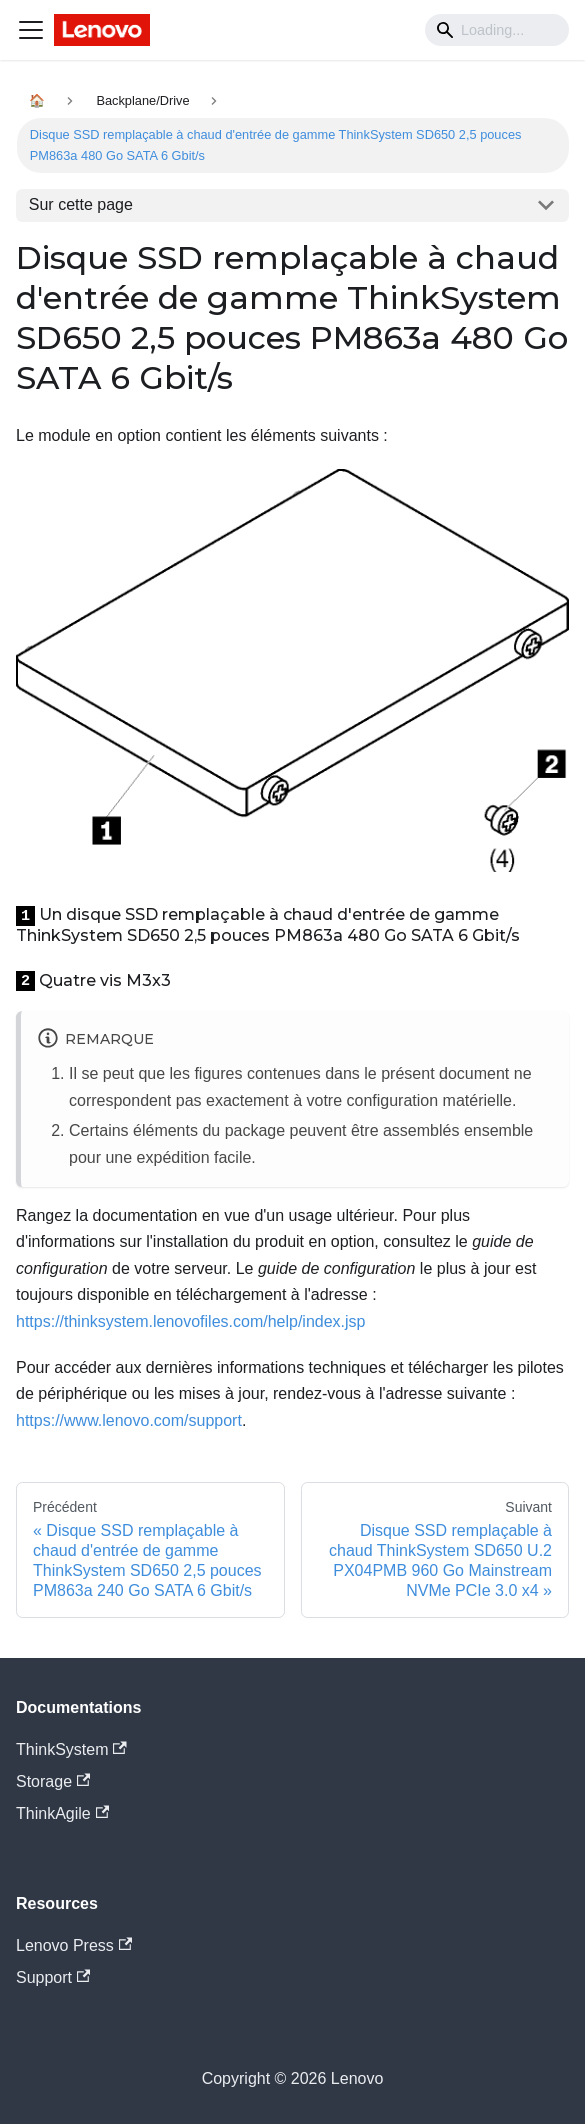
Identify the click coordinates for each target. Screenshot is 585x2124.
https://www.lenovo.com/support (129, 1420)
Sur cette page (81, 204)
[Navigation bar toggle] (31, 30)
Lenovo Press (74, 1945)
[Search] (497, 30)
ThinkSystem (71, 1749)
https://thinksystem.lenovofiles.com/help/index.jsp (191, 1321)
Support (53, 1977)
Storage (53, 1781)
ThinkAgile (62, 1813)
